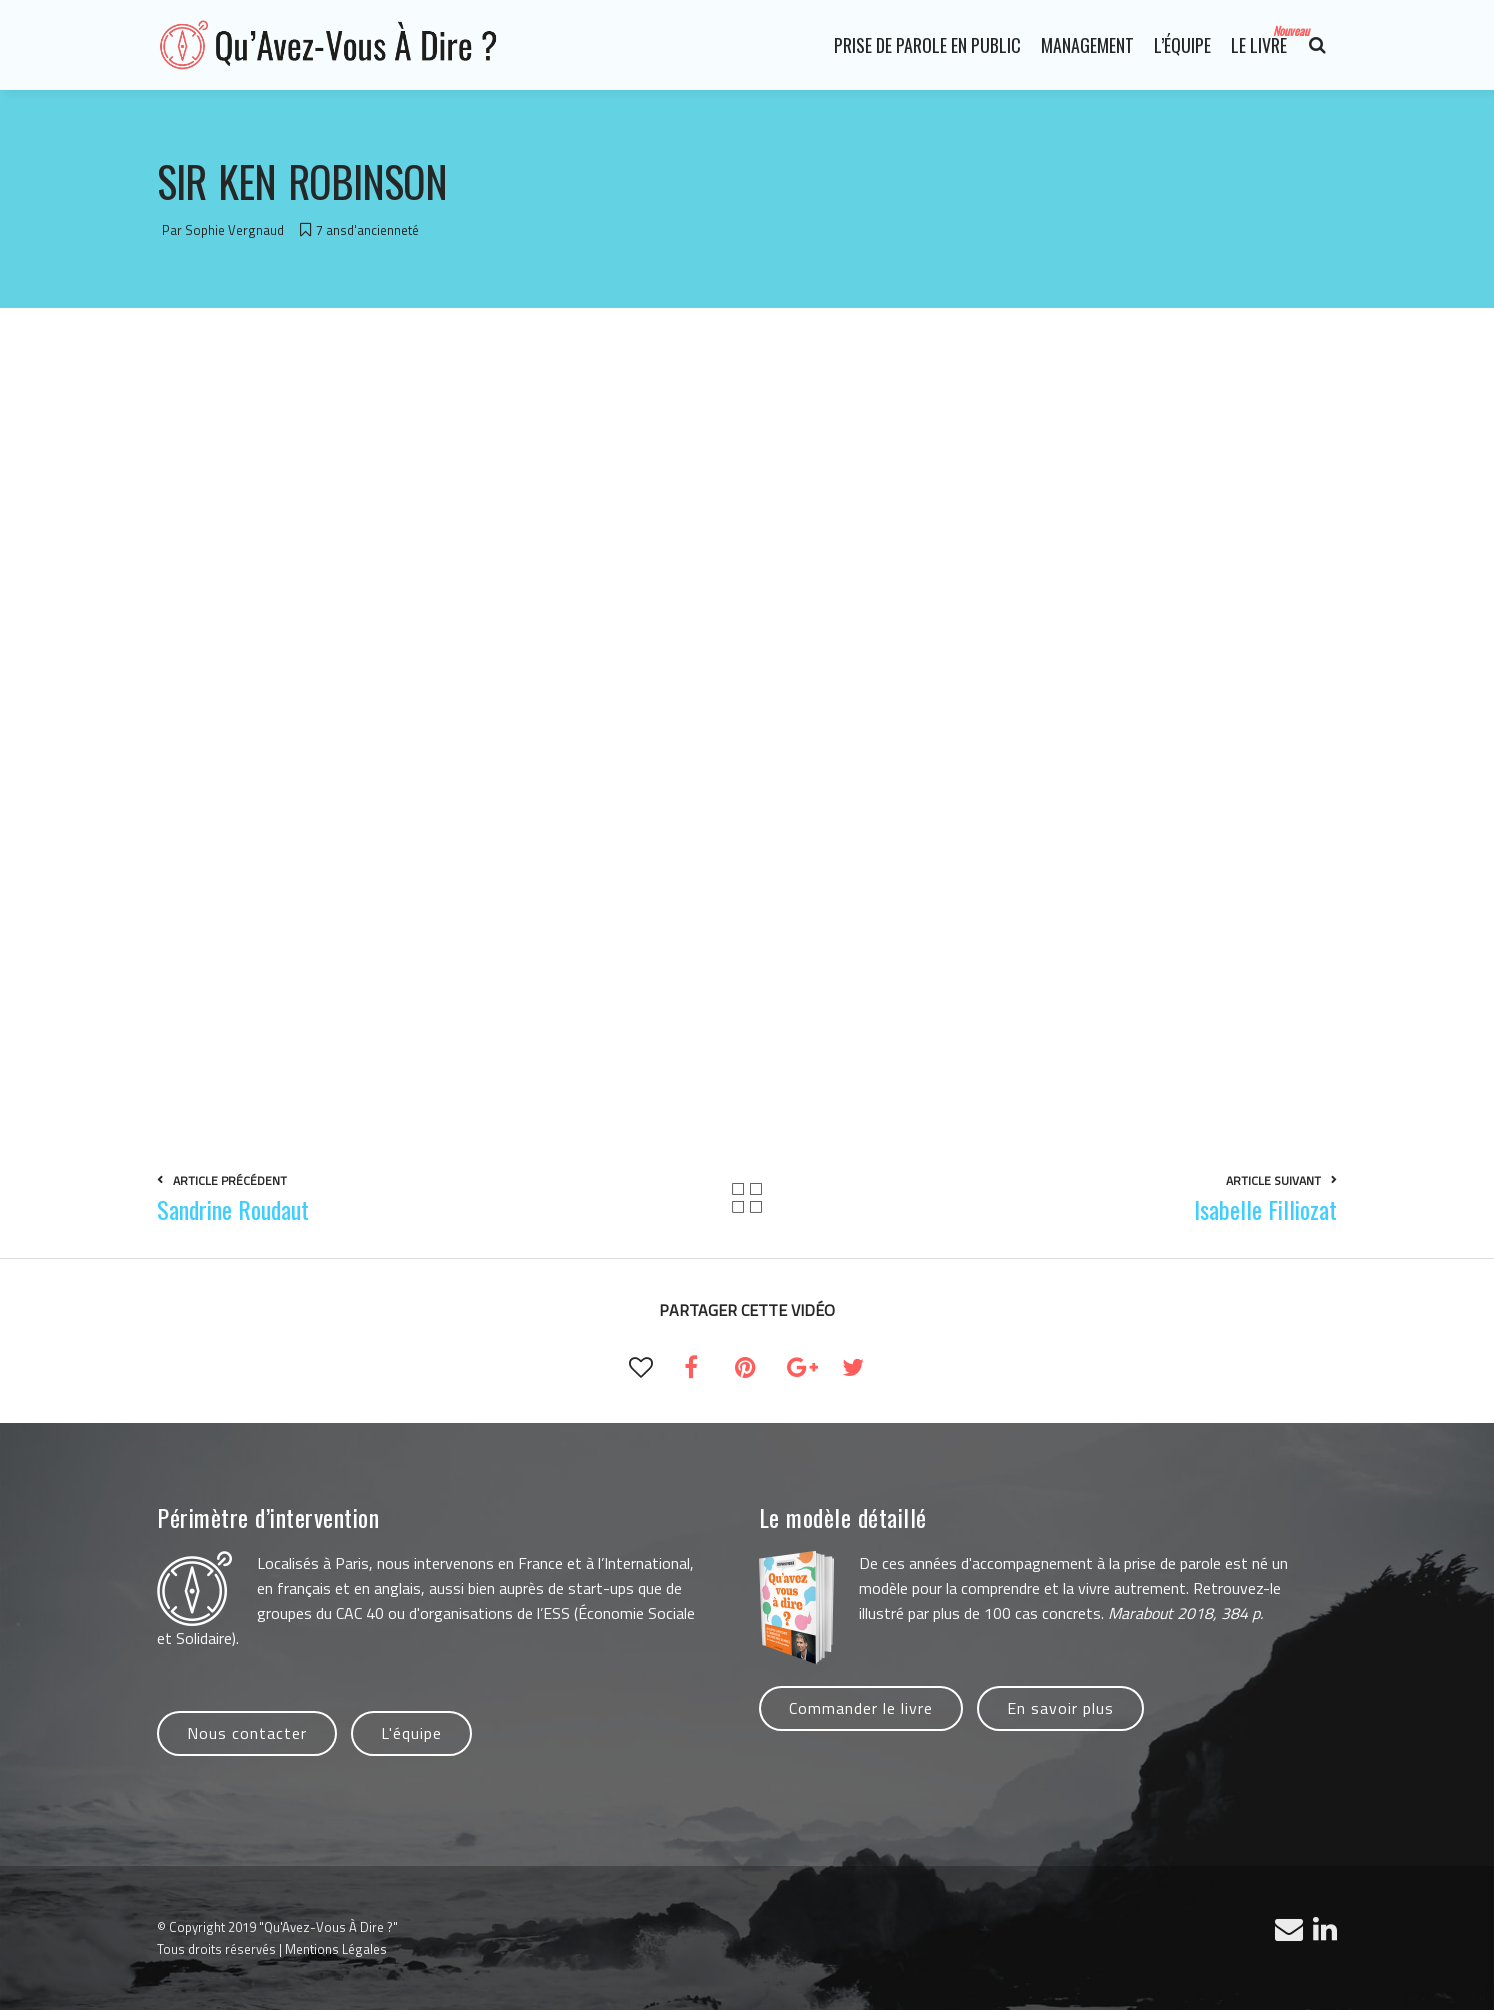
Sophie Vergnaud (234, 230)
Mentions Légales (336, 1949)
